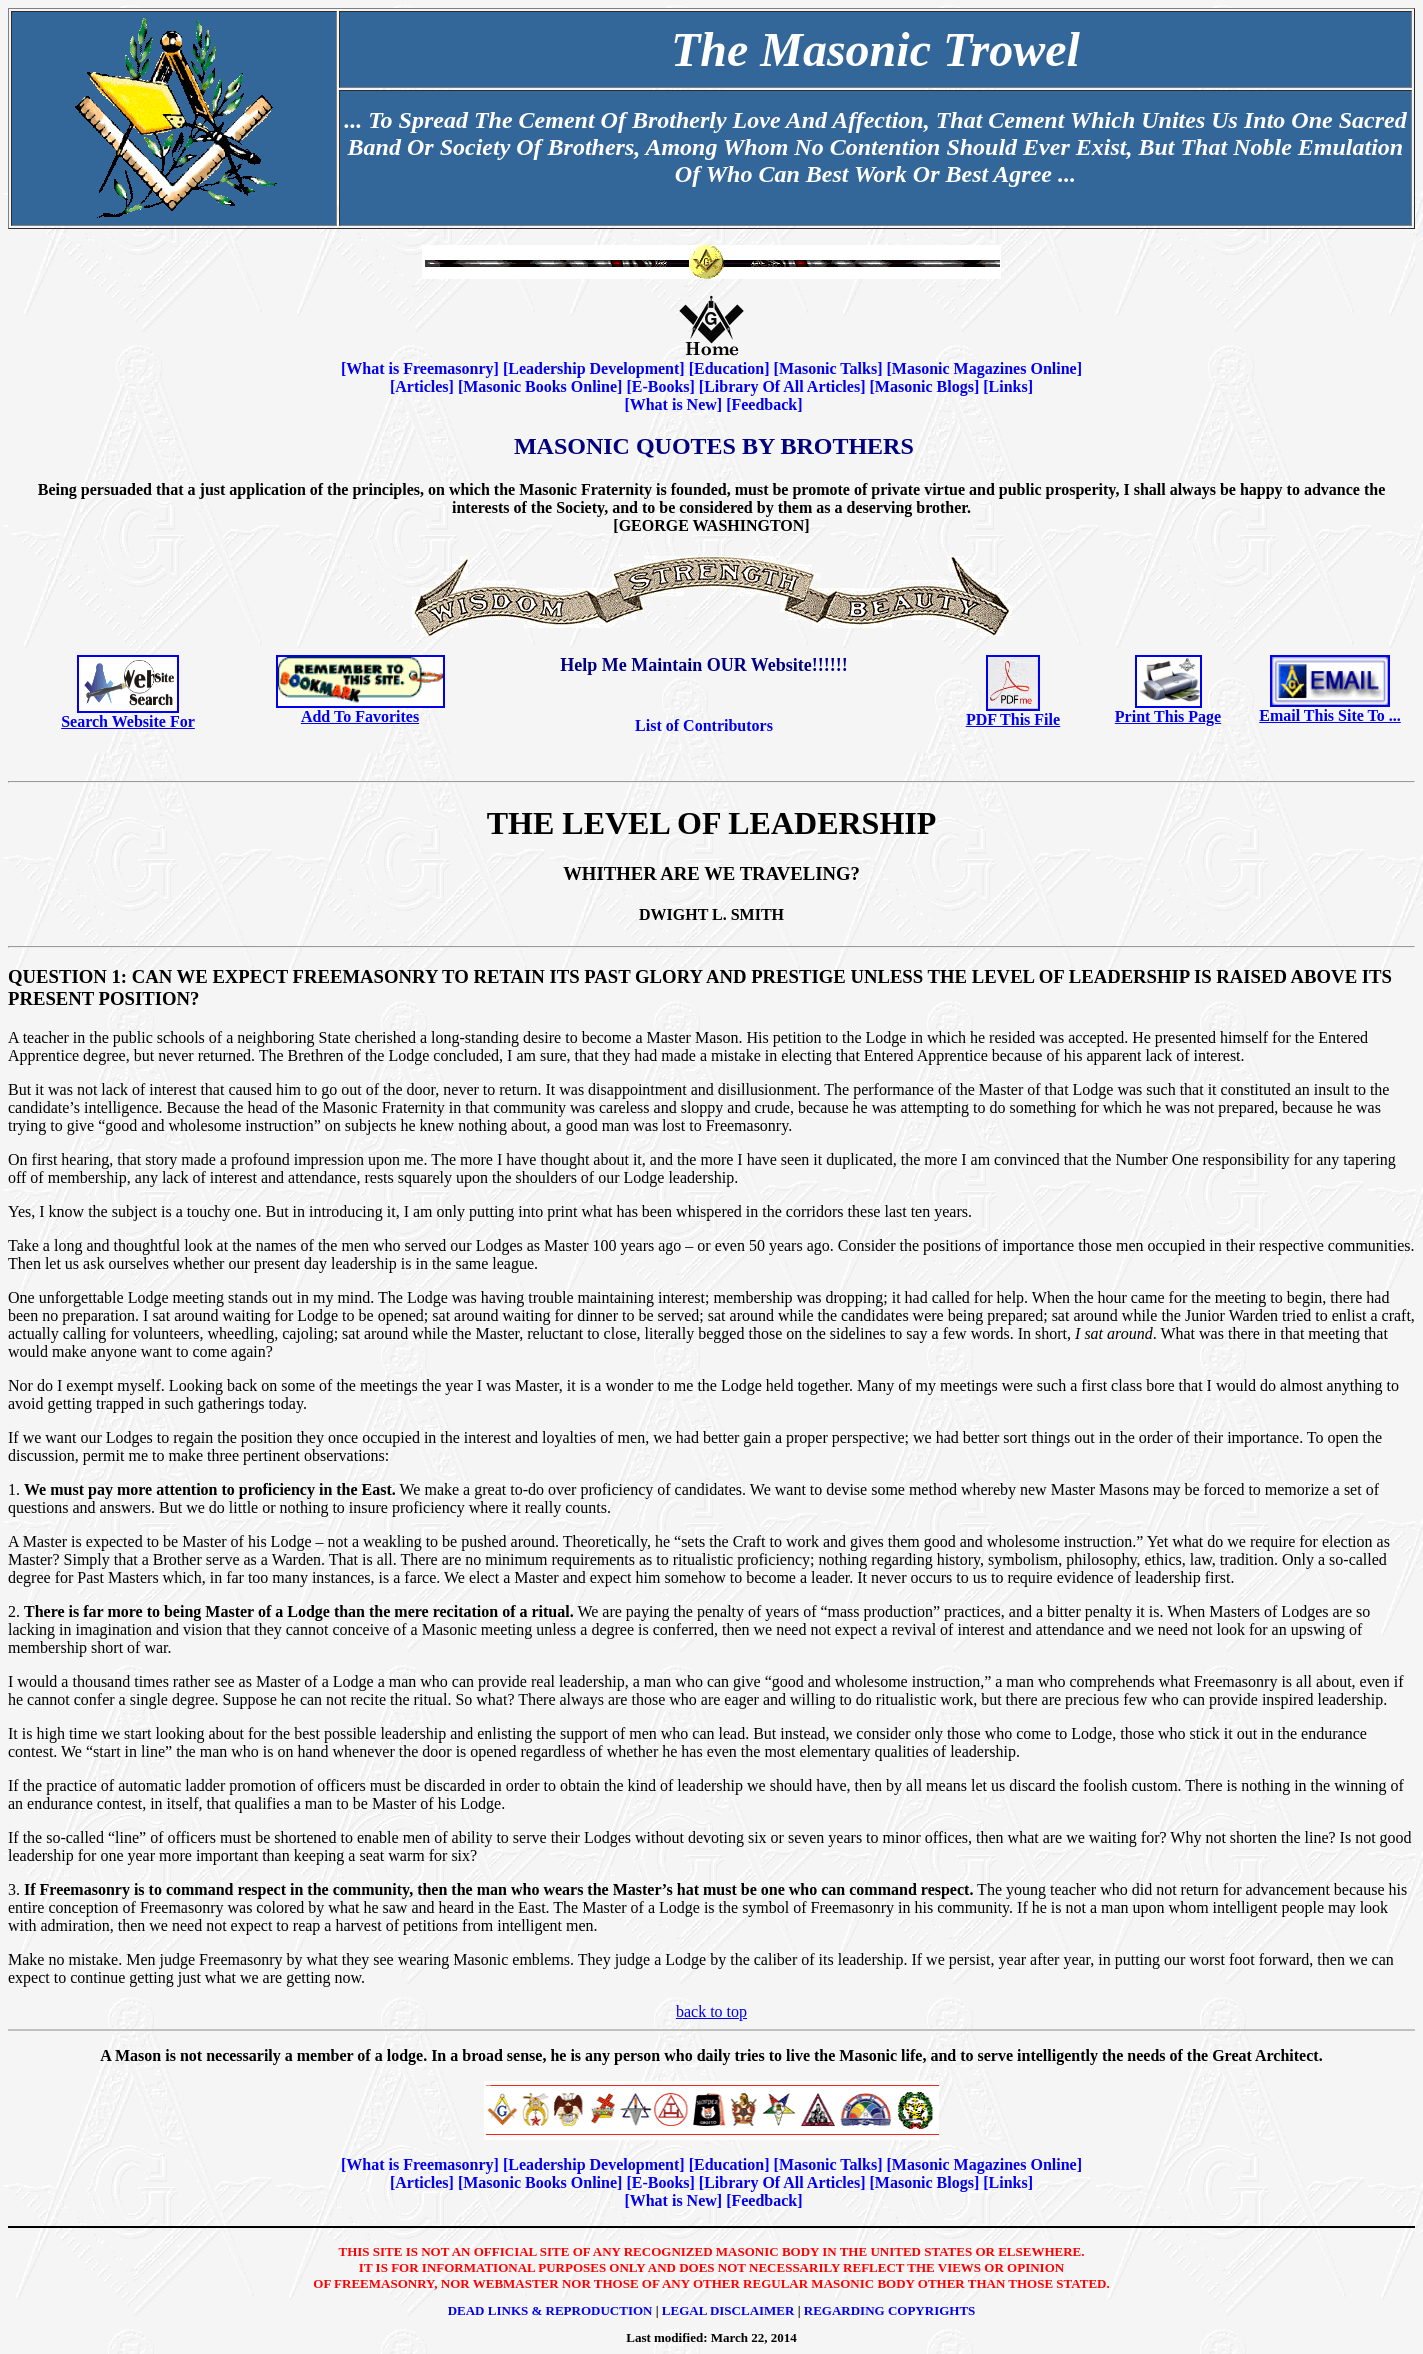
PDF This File (1013, 719)
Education (729, 368)
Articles (421, 386)
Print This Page (1168, 716)
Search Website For (128, 721)
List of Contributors (704, 725)
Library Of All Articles (782, 386)
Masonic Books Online (540, 386)
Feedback (764, 404)
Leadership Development (593, 368)
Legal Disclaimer (728, 2310)
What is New (673, 404)
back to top (711, 2011)
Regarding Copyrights (890, 2310)
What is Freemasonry (419, 368)
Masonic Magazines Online (984, 368)
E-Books (661, 386)
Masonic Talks (828, 368)
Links (1008, 386)
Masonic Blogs (924, 386)
